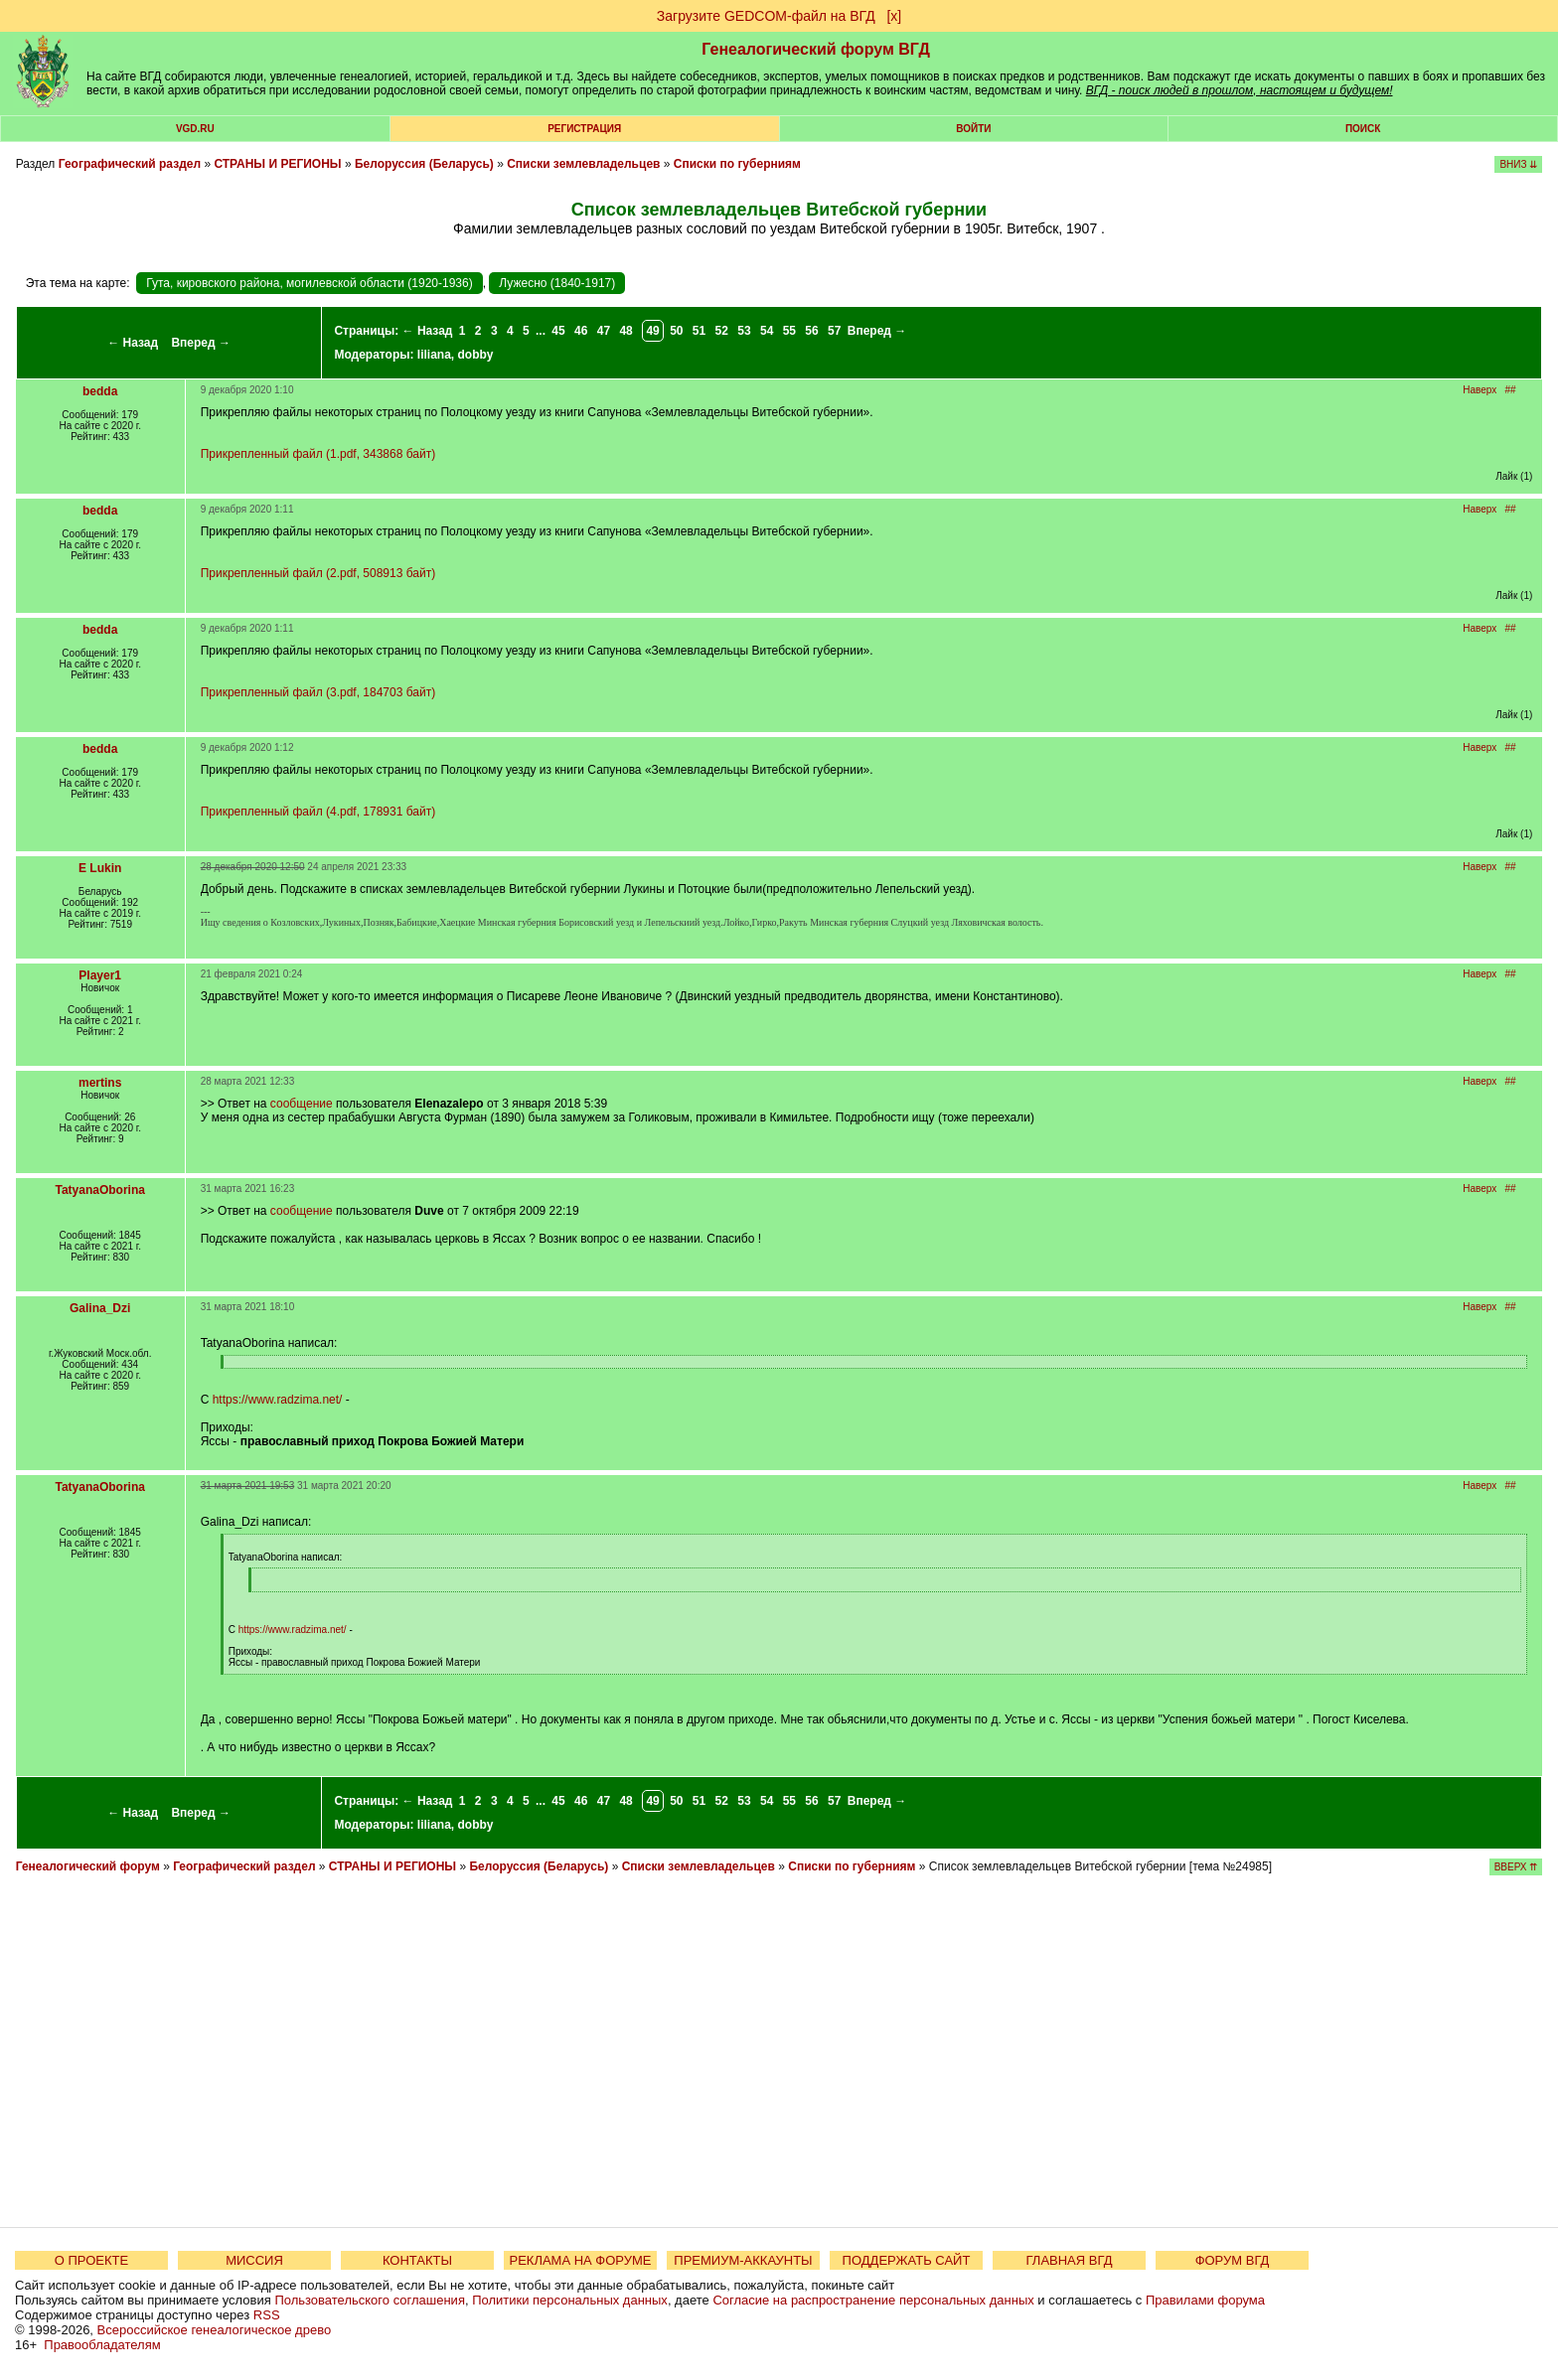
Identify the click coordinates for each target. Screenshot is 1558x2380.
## (1510, 389)
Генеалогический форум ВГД (815, 49)
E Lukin (99, 868)
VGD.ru (195, 128)
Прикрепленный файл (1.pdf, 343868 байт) (318, 454)
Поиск (1362, 128)
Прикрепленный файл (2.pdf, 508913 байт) (318, 573)
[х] (893, 16)
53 (743, 331)
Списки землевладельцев (583, 164)
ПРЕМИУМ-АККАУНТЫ (743, 2260)
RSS (266, 2314)
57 (834, 331)
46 (580, 331)
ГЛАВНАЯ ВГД (1069, 2260)
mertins (99, 1083)
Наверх (1479, 389)
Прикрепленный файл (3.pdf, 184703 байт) (318, 692)
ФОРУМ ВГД (1232, 2260)
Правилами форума (1205, 2300)
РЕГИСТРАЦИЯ (584, 128)
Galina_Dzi (100, 1308)
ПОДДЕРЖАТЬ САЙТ (907, 2260)
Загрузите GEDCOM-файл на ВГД (766, 16)
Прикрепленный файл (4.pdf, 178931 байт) (318, 811)
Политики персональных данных (570, 2300)
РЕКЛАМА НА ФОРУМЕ (580, 2260)
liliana (434, 355)
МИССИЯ (254, 2260)
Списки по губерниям (737, 164)
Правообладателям (102, 2344)
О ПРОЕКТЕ (91, 2260)
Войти (973, 128)
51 (699, 331)
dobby (476, 355)
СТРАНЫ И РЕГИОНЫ (277, 164)
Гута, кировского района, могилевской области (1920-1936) (309, 283)
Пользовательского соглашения (369, 2300)
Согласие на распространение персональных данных (872, 2300)
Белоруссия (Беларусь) (424, 164)
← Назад (132, 343)
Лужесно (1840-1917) (557, 283)
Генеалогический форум (88, 1866)
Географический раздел (130, 164)
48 (625, 331)
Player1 (99, 975)
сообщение (301, 1104)
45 (557, 331)
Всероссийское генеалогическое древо (214, 2329)
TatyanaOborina (99, 1190)
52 (721, 331)
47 (603, 331)
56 (811, 331)
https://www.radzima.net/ (278, 1400)
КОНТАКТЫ (417, 2260)
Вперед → (201, 343)
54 (766, 331)
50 (676, 331)
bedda (99, 391)
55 (789, 331)
